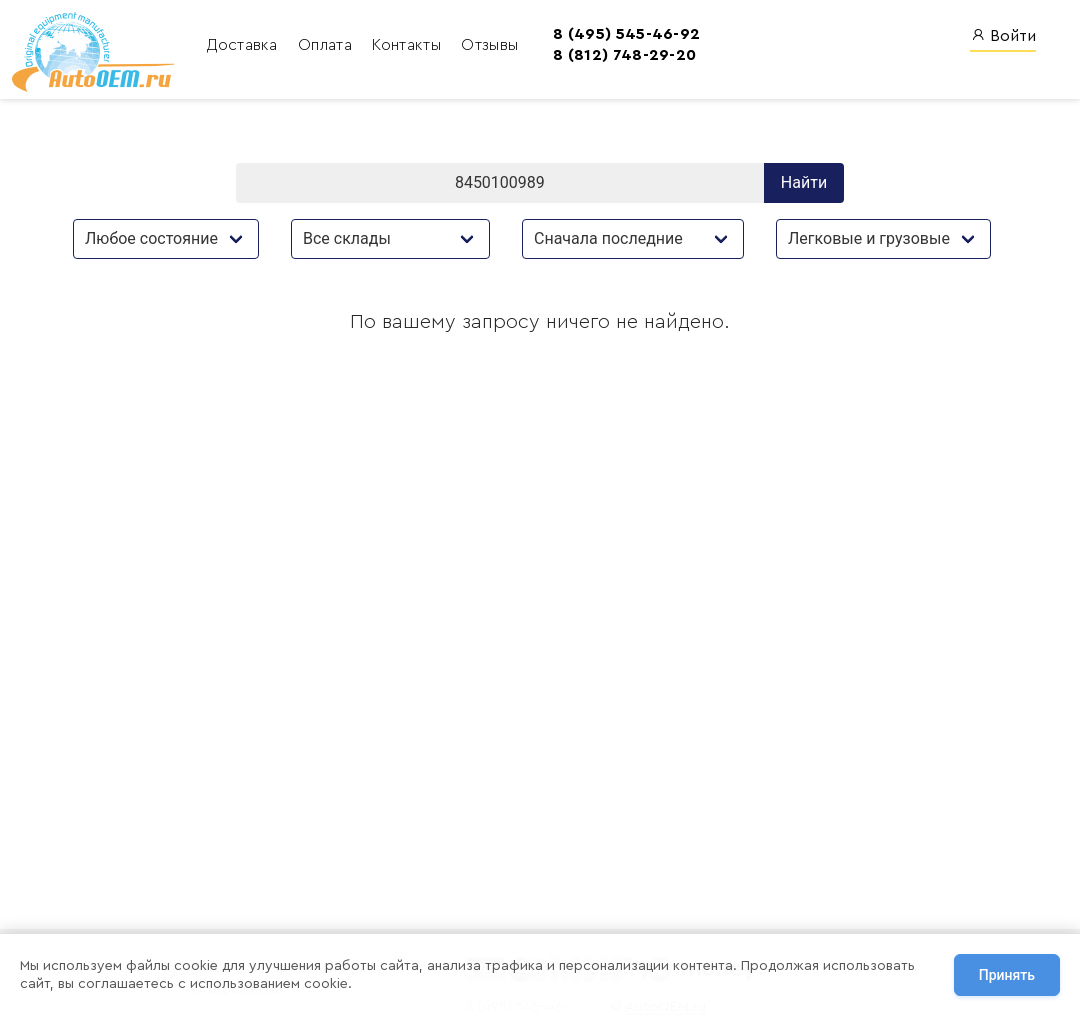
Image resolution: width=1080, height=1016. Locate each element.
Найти (804, 182)
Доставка (242, 45)
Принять (1007, 975)
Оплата (325, 45)
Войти (1003, 35)
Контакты (407, 45)
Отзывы (487, 45)
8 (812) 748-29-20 (622, 55)
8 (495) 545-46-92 (624, 34)
